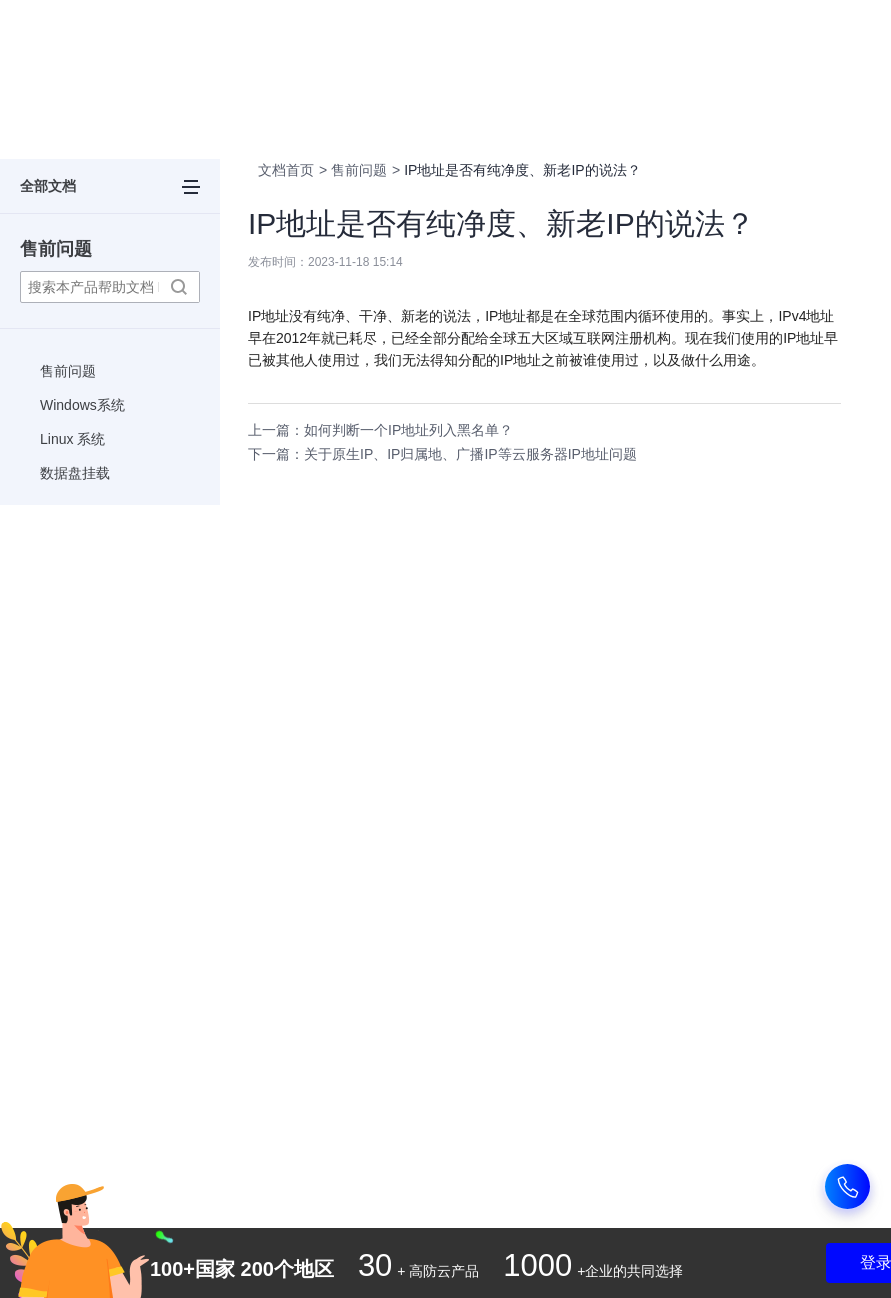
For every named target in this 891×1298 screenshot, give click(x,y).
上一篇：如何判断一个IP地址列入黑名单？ (380, 430)
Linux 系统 (72, 439)
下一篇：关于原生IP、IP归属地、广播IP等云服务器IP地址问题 (442, 454)
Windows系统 (82, 405)
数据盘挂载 (75, 473)
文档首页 (286, 170)
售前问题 (56, 249)
